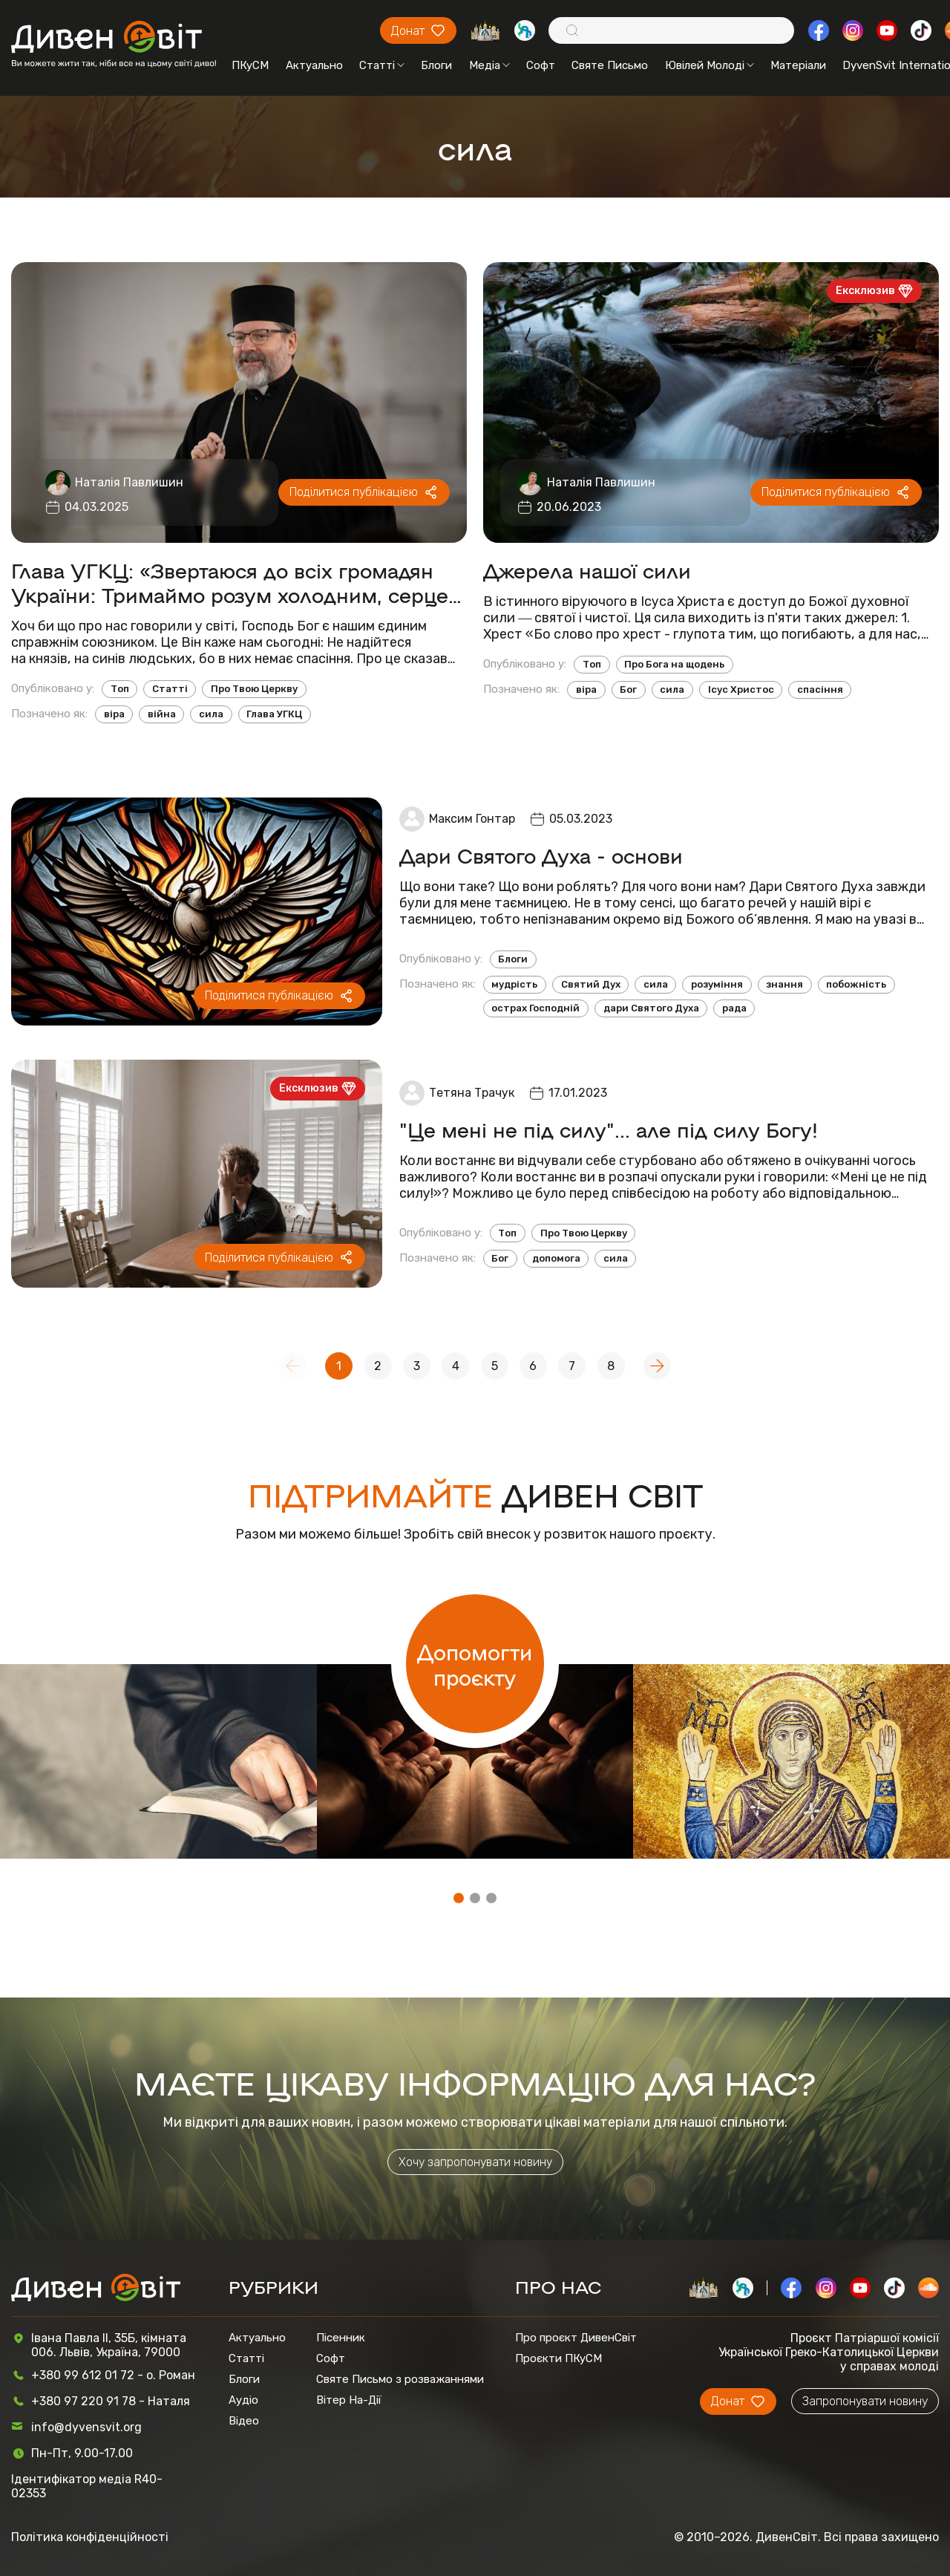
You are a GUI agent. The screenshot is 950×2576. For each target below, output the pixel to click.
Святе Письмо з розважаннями (400, 2379)
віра (114, 714)
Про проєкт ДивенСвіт (576, 2337)
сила (211, 714)
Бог (628, 689)
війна (162, 714)
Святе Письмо (609, 65)
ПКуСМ (250, 65)
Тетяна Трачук (471, 1093)
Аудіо (243, 2400)
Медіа (489, 65)
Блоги (436, 65)
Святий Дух (590, 984)
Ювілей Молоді (709, 65)
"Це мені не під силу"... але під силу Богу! (608, 1129)
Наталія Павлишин (129, 482)
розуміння (717, 984)
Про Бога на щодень (674, 664)
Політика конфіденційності (89, 2537)
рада (734, 1008)
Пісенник (340, 2337)
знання (784, 984)
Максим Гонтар (472, 819)
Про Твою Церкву (254, 688)
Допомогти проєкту (474, 1664)
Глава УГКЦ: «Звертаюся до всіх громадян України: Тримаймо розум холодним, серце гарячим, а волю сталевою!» (229, 582)
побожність (856, 984)
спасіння (820, 689)
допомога (556, 1258)
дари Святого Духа (651, 1008)
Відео (244, 2420)
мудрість (514, 984)
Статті (381, 65)
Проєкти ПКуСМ (558, 2358)
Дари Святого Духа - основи (541, 855)
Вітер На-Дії (348, 2400)
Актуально (314, 65)
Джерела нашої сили (587, 570)
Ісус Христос (741, 689)
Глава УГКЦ (274, 714)
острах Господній (535, 1008)
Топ (120, 688)
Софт (540, 65)
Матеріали (798, 65)
